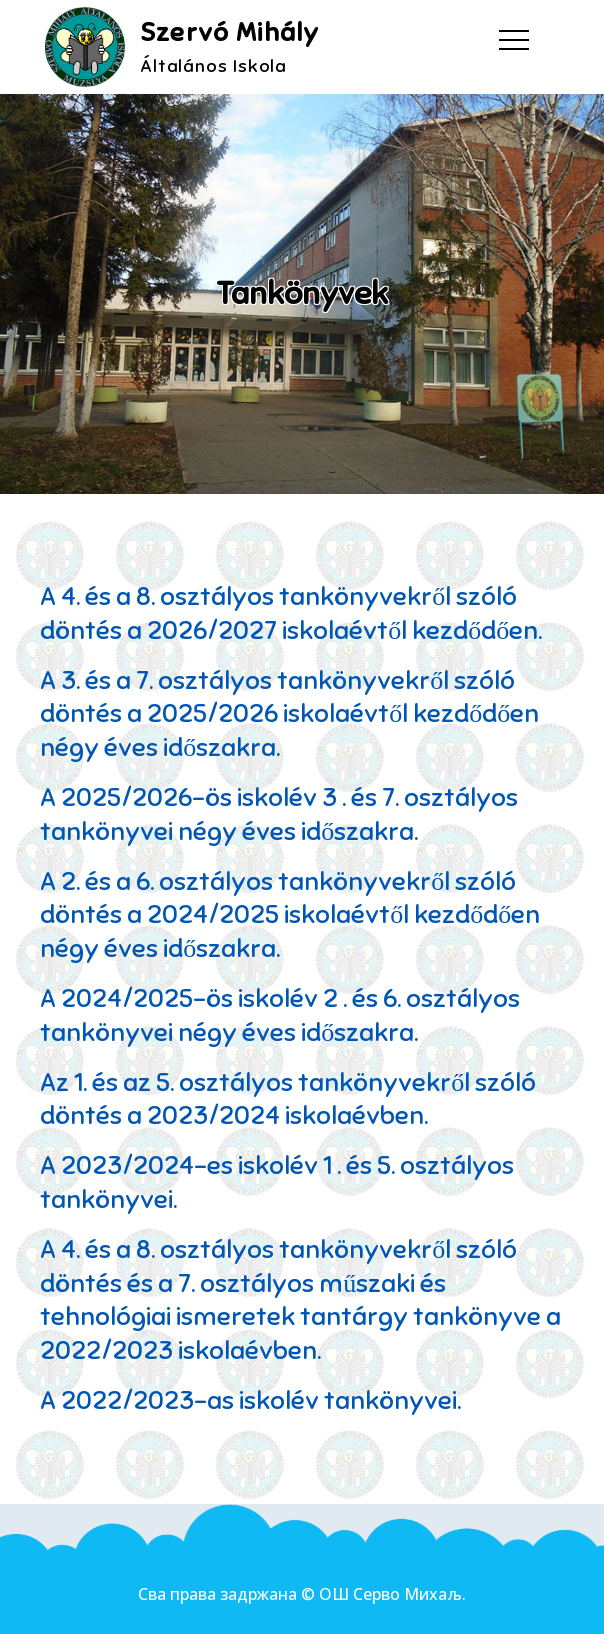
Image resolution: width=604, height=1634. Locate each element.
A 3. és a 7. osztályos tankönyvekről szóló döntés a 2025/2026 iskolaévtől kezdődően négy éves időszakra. (289, 714)
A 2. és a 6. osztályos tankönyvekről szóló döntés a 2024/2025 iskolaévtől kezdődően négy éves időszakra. (290, 915)
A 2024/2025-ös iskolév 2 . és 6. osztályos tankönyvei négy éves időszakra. (280, 1015)
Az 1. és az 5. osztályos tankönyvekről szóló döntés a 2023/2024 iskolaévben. (288, 1099)
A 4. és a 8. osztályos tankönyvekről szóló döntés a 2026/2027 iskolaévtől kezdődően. (291, 613)
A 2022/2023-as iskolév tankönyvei (248, 1400)
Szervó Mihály (230, 32)
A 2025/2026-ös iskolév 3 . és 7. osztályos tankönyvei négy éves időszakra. (279, 814)
